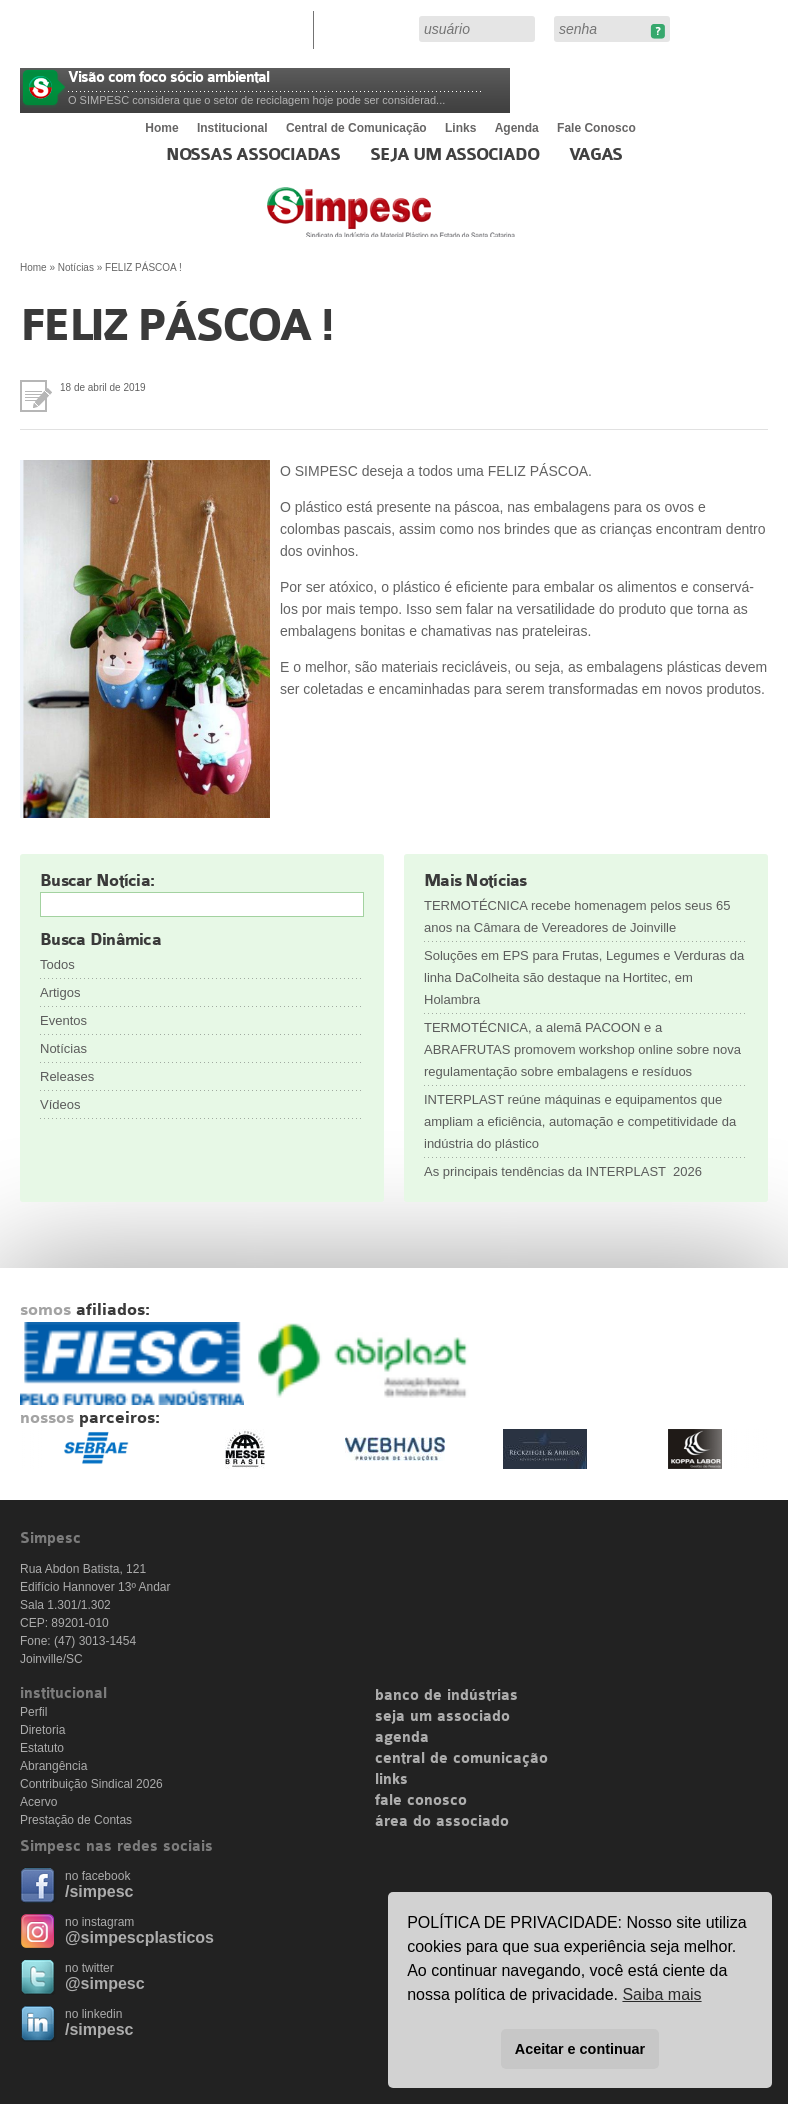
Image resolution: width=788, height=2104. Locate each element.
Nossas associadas (253, 155)
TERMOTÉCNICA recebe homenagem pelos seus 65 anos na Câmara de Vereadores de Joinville (577, 916)
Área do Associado (369, 28)
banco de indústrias (446, 1696)
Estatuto (42, 1748)
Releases (67, 1076)
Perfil (33, 1712)
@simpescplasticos (139, 1937)
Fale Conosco (596, 128)
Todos (57, 964)
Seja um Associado (454, 155)
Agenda (517, 128)
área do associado (442, 1822)
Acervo (38, 1802)
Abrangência (53, 1766)
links (391, 1780)
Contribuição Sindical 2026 (91, 1784)
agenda (402, 1738)
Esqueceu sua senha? (657, 31)
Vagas (596, 155)
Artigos (60, 992)
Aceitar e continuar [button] (580, 2049)
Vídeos (60, 1104)
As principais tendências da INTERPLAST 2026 (563, 1171)
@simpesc (105, 1983)
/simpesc (99, 1891)
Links (460, 128)
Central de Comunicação (356, 128)
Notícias (76, 267)
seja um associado (442, 1717)
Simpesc (439, 222)
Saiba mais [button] (661, 1994)
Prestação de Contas (76, 1820)
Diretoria (42, 1730)
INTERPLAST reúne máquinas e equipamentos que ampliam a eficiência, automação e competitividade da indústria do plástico (580, 1121)
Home (161, 128)
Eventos (63, 1020)
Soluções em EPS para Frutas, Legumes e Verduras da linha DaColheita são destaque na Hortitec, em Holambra (584, 977)
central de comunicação (461, 1759)
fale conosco (421, 1801)
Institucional (232, 128)
